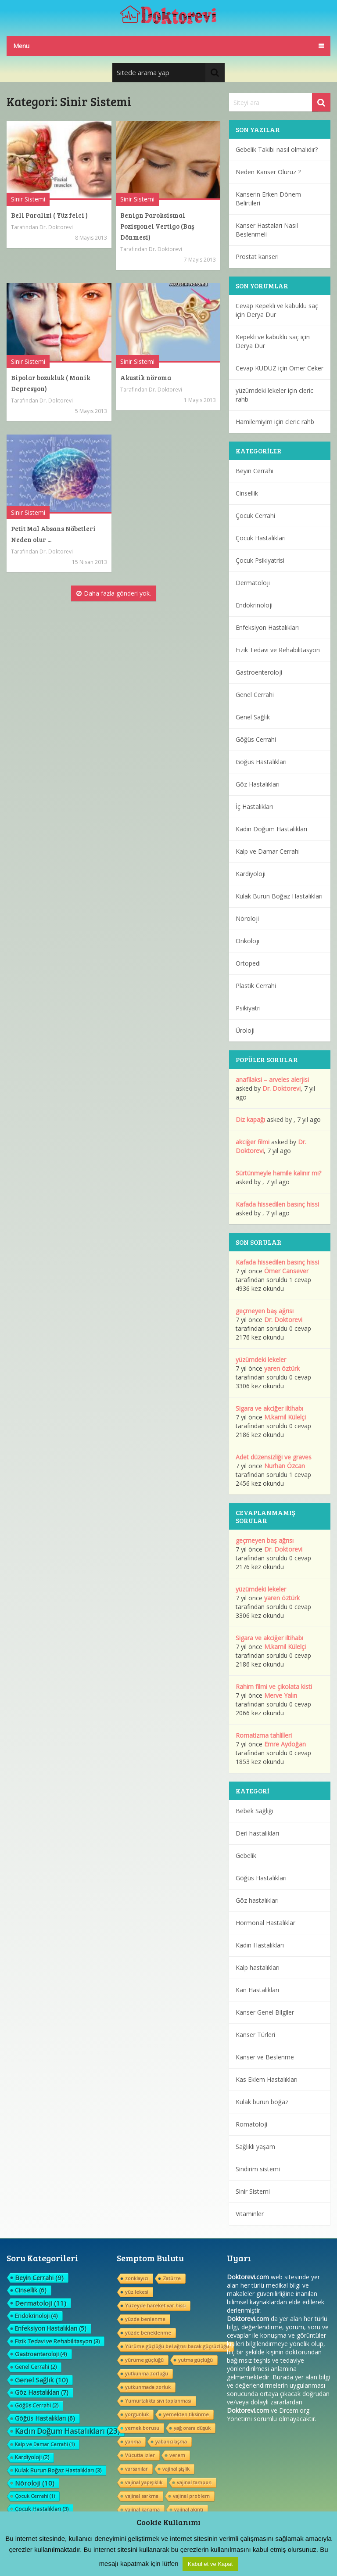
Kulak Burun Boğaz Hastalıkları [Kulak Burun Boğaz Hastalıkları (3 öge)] (58, 2470)
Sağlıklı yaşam (255, 2146)
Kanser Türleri (255, 2034)
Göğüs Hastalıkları (261, 762)
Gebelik (246, 1855)
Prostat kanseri (257, 256)
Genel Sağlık (253, 717)
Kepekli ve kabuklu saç (267, 337)
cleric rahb (299, 421)
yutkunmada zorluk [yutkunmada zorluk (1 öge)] (148, 2387)
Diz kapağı (250, 1119)
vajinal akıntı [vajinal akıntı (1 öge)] (188, 2509)
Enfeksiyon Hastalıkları (267, 627)
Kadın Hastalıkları (260, 1945)
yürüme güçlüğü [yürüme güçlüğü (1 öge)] (144, 2360)
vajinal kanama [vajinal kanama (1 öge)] (142, 2509)
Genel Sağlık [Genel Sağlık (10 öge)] (41, 2379)
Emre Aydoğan (285, 1744)
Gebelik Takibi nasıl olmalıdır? (277, 149)
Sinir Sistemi (28, 199)
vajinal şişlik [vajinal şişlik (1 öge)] (176, 2468)
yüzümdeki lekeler (261, 390)
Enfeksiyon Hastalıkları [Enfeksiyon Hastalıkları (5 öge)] (50, 2328)
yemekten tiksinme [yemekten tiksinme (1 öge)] (186, 2414)
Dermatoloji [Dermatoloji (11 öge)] (40, 2303)
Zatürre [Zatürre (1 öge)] (172, 2278)
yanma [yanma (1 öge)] (133, 2441)
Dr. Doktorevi (56, 227)
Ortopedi (248, 963)
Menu (21, 46)
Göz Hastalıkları (258, 784)
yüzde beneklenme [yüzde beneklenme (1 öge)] (148, 2332)
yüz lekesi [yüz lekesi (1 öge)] (136, 2292)
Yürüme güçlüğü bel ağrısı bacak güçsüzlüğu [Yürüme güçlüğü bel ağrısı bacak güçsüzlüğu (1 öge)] (177, 2346)
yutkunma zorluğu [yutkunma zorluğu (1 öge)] (146, 2373)
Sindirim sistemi (258, 2169)
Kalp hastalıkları (258, 1967)
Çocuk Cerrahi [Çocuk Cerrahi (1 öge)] (35, 2496)
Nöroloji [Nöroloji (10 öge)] (34, 2483)
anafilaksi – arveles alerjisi (272, 1079)
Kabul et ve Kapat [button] (210, 2564)
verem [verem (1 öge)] (177, 2455)
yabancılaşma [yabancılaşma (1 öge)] (171, 2441)
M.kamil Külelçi (285, 1417)
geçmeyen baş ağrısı (265, 1311)
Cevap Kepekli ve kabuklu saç (277, 306)
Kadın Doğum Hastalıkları (271, 829)
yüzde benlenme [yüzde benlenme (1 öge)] (145, 2319)
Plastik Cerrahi (256, 985)
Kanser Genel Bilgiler (265, 2012)
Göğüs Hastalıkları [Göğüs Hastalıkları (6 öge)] (45, 2418)
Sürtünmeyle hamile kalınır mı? (278, 1173)
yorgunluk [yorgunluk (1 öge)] (137, 2414)
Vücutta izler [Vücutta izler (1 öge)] (140, 2455)
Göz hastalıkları (257, 1900)
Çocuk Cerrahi (255, 515)
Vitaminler (250, 2214)
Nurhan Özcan (284, 1466)
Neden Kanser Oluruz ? (268, 172)
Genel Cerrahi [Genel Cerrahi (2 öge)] (36, 2367)
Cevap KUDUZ (256, 368)
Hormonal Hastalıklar (265, 1923)
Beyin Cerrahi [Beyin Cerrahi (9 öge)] (39, 2277)
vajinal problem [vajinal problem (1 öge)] (191, 2496)
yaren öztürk (282, 1368)
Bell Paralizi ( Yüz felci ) (49, 215)
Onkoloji (247, 941)
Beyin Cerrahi (254, 471)
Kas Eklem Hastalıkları (267, 2079)
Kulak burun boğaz (262, 2102)
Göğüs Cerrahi (256, 739)
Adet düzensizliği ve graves (274, 1457)
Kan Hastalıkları (257, 1990)
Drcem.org (294, 2410)
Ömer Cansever (286, 1271)
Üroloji (245, 1030)
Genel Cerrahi (255, 694)
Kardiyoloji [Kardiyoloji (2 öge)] (32, 2457)
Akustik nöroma (145, 377)
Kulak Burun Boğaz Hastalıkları (279, 896)
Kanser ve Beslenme (265, 2057)
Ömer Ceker (306, 368)
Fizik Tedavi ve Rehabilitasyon (278, 650)
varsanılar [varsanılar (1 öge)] (136, 2468)
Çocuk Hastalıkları (261, 538)
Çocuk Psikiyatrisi (260, 560)
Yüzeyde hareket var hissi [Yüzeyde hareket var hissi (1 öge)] (155, 2305)
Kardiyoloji (250, 873)
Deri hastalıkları (257, 1833)
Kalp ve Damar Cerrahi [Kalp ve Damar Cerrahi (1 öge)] (45, 2444)
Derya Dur (261, 314)
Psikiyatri (248, 1008)
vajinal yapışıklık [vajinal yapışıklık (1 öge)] (143, 2482)
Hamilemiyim (254, 421)
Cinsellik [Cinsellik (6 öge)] (31, 2290)
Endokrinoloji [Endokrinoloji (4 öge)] (36, 2316)
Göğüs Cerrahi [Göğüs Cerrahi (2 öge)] (36, 2405)
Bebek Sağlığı (254, 1811)
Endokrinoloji (254, 605)
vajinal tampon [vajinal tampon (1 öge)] (194, 2482)
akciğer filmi (252, 1142)
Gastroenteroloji (259, 672)
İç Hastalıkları (254, 806)
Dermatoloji (253, 582)
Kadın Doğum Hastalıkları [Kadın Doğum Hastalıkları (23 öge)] (67, 2431)
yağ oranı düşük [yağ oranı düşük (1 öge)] (192, 2428)
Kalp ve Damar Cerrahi (268, 851)
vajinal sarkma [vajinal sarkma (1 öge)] (141, 2496)
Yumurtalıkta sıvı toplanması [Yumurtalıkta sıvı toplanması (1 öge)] (158, 2400)
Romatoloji (251, 2124)
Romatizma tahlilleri (264, 1735)
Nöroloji (247, 918)
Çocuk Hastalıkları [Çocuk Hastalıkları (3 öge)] (41, 2509)
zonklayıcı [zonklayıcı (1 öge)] (136, 2278)
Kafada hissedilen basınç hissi (277, 1204)
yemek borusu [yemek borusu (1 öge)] (142, 2428)
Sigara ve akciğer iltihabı (269, 1408)
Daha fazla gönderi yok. (113, 593)
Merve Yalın (280, 1695)
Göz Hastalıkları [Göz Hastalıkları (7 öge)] (41, 2392)
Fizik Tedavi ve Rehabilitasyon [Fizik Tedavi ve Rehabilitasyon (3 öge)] (57, 2341)
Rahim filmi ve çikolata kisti (274, 1686)
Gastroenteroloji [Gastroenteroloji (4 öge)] (41, 2354)
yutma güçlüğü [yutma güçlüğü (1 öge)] (195, 2360)
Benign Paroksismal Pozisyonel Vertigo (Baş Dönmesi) (157, 226)
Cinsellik (247, 493)
